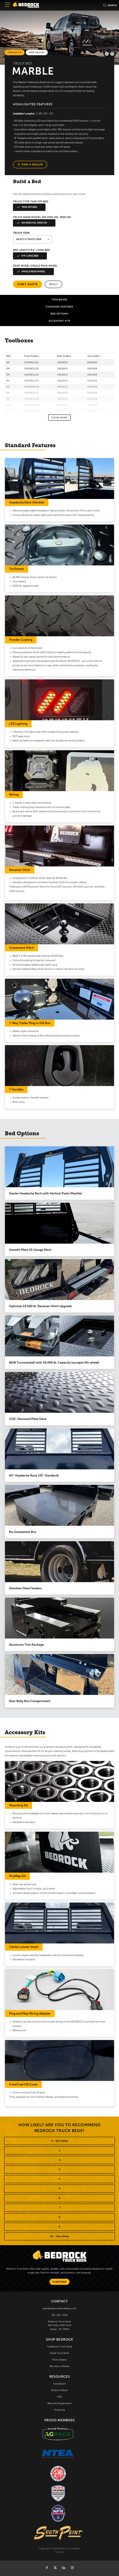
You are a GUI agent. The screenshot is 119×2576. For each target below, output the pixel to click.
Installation (59, 2383)
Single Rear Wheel (33, 271)
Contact (59, 2552)
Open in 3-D (14, 52)
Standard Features (59, 306)
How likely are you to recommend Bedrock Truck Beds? (59, 2127)
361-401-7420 (59, 2315)
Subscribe (59, 2281)
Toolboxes (59, 299)
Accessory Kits (60, 320)
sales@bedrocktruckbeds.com (59, 2308)
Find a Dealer (30, 164)
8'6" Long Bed (29, 255)
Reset (53, 284)
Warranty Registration (59, 2403)
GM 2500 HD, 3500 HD (34, 222)
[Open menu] (7, 5)
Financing (59, 2409)
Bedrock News (59, 2390)
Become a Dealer (59, 2366)
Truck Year (21, 232)
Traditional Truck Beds (59, 2346)
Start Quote (27, 284)
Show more (59, 417)
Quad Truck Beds (59, 2353)
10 (59, 2236)
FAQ (59, 2396)
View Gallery (37, 52)
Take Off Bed (29, 207)
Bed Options (59, 313)
